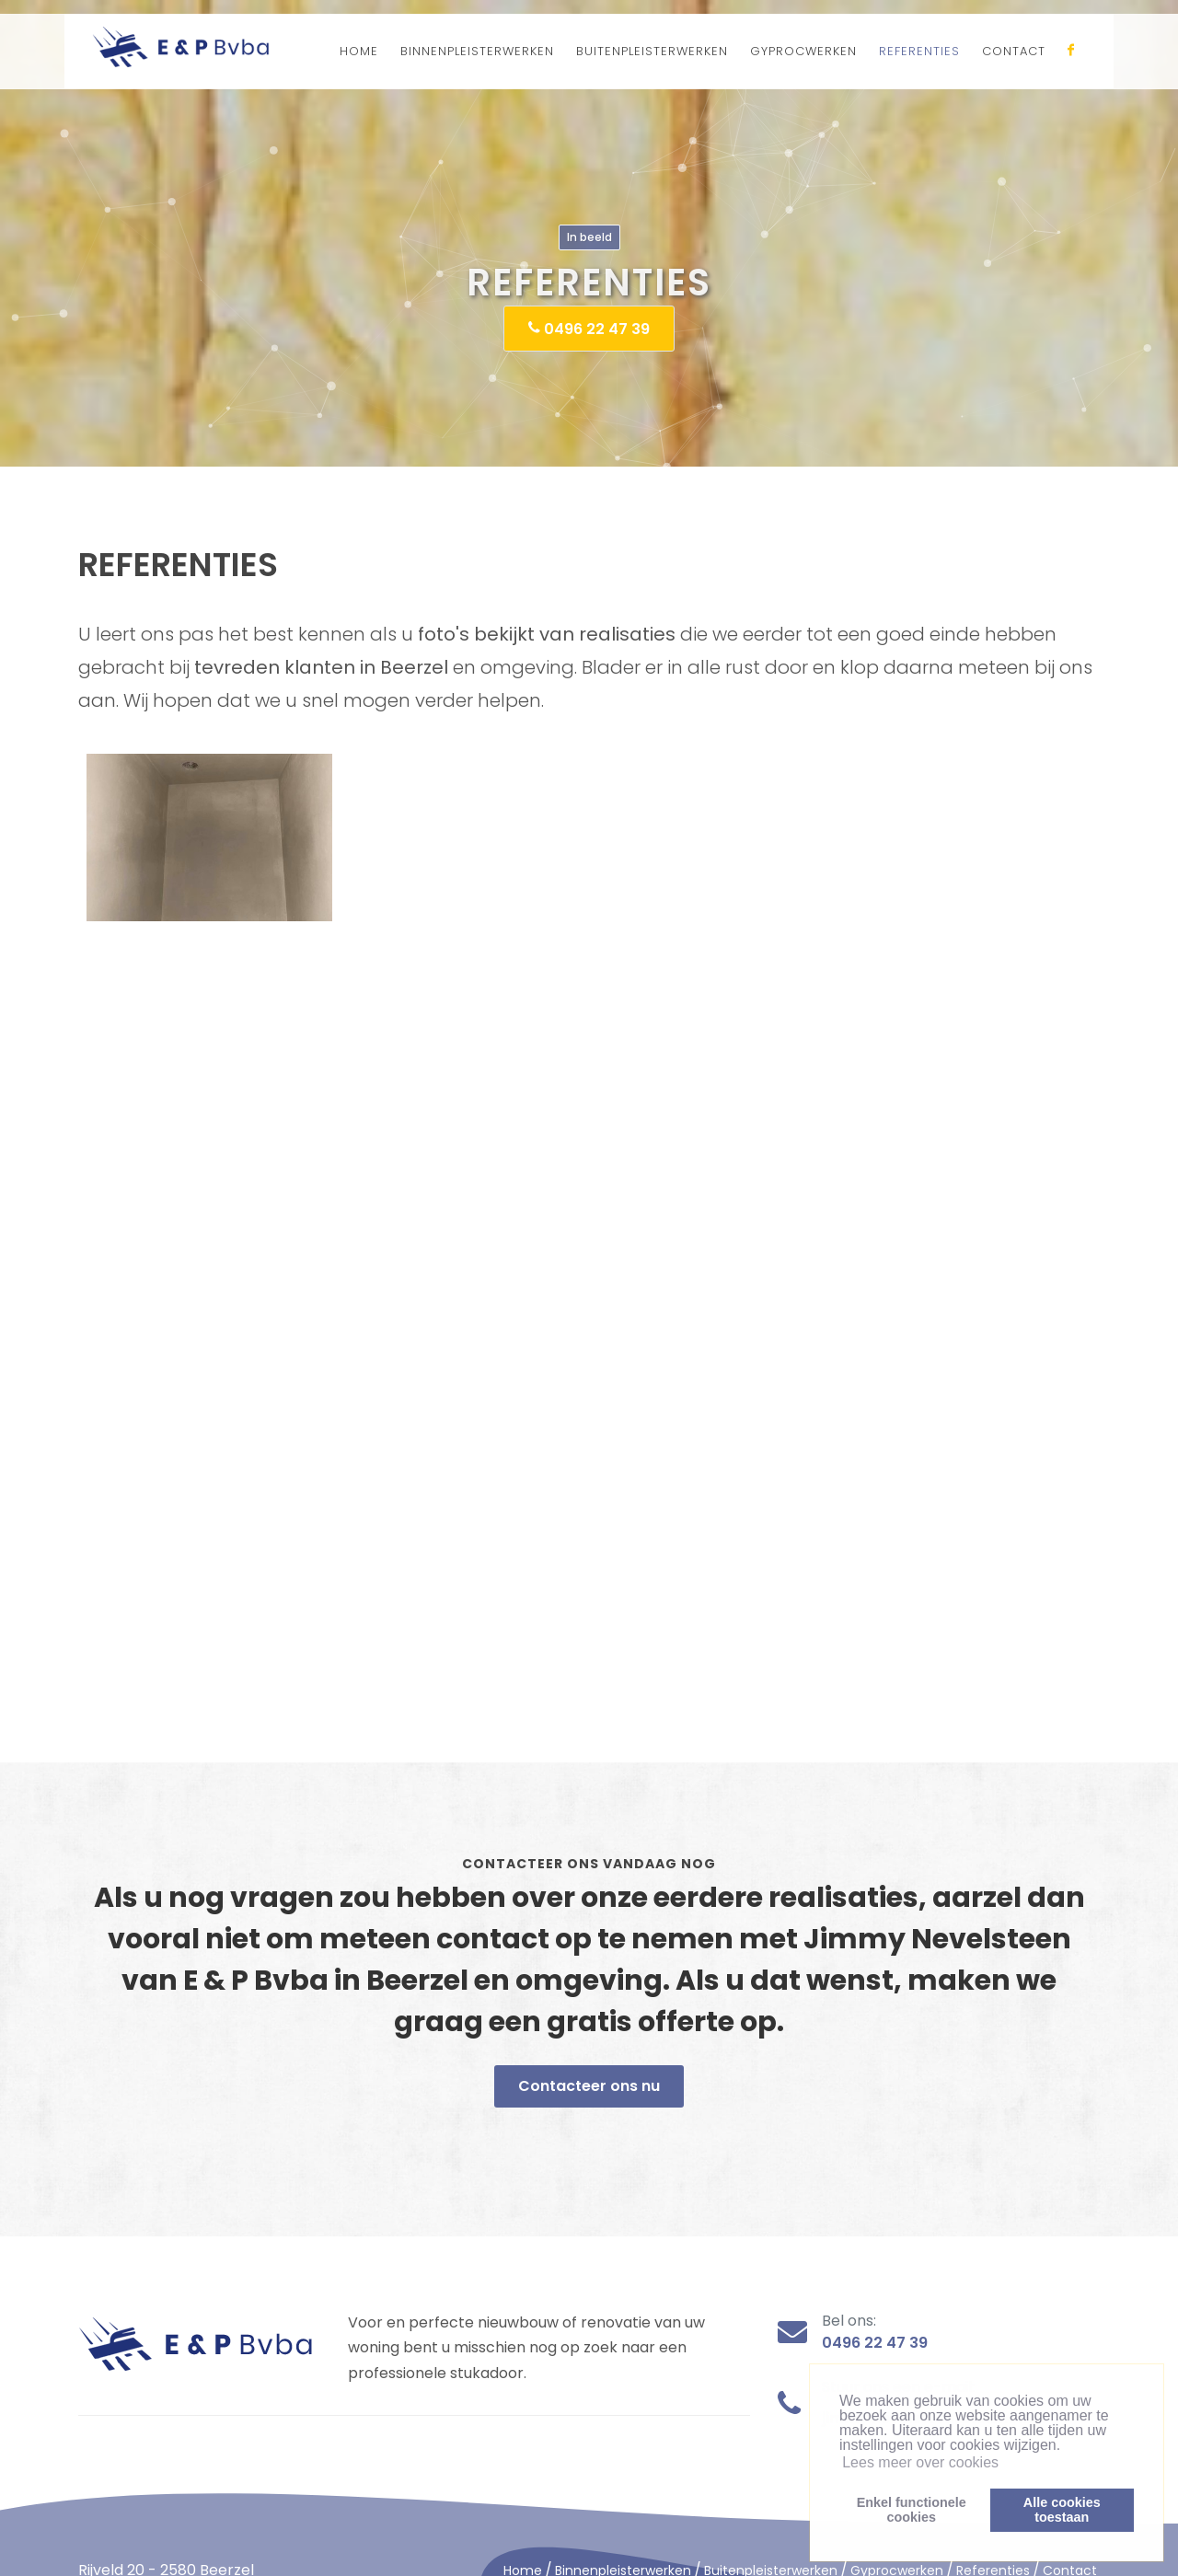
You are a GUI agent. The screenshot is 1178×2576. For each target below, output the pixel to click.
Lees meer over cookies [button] (920, 2462)
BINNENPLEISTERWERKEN (477, 51)
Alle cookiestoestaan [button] (1062, 2509)
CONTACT (1013, 51)
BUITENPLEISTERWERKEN (652, 51)
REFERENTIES (919, 51)
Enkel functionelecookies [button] (911, 2509)
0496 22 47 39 (589, 327)
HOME (359, 51)
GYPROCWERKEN (803, 51)
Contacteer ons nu (589, 2086)
